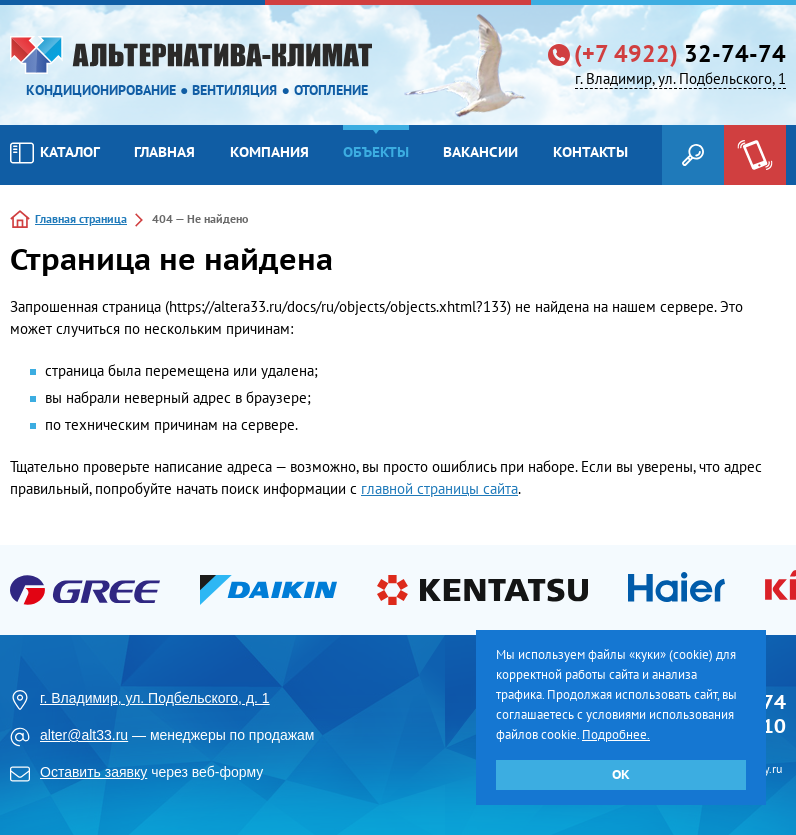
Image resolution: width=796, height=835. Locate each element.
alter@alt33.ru (84, 735)
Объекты (376, 152)
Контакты (590, 152)
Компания (269, 152)
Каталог (55, 153)
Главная (164, 152)
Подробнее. (616, 734)
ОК (621, 774)
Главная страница (81, 218)
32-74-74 (680, 54)
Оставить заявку (93, 772)
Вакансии (480, 152)
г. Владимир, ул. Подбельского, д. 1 (155, 698)
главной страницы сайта (439, 488)
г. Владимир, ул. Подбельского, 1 (680, 78)
